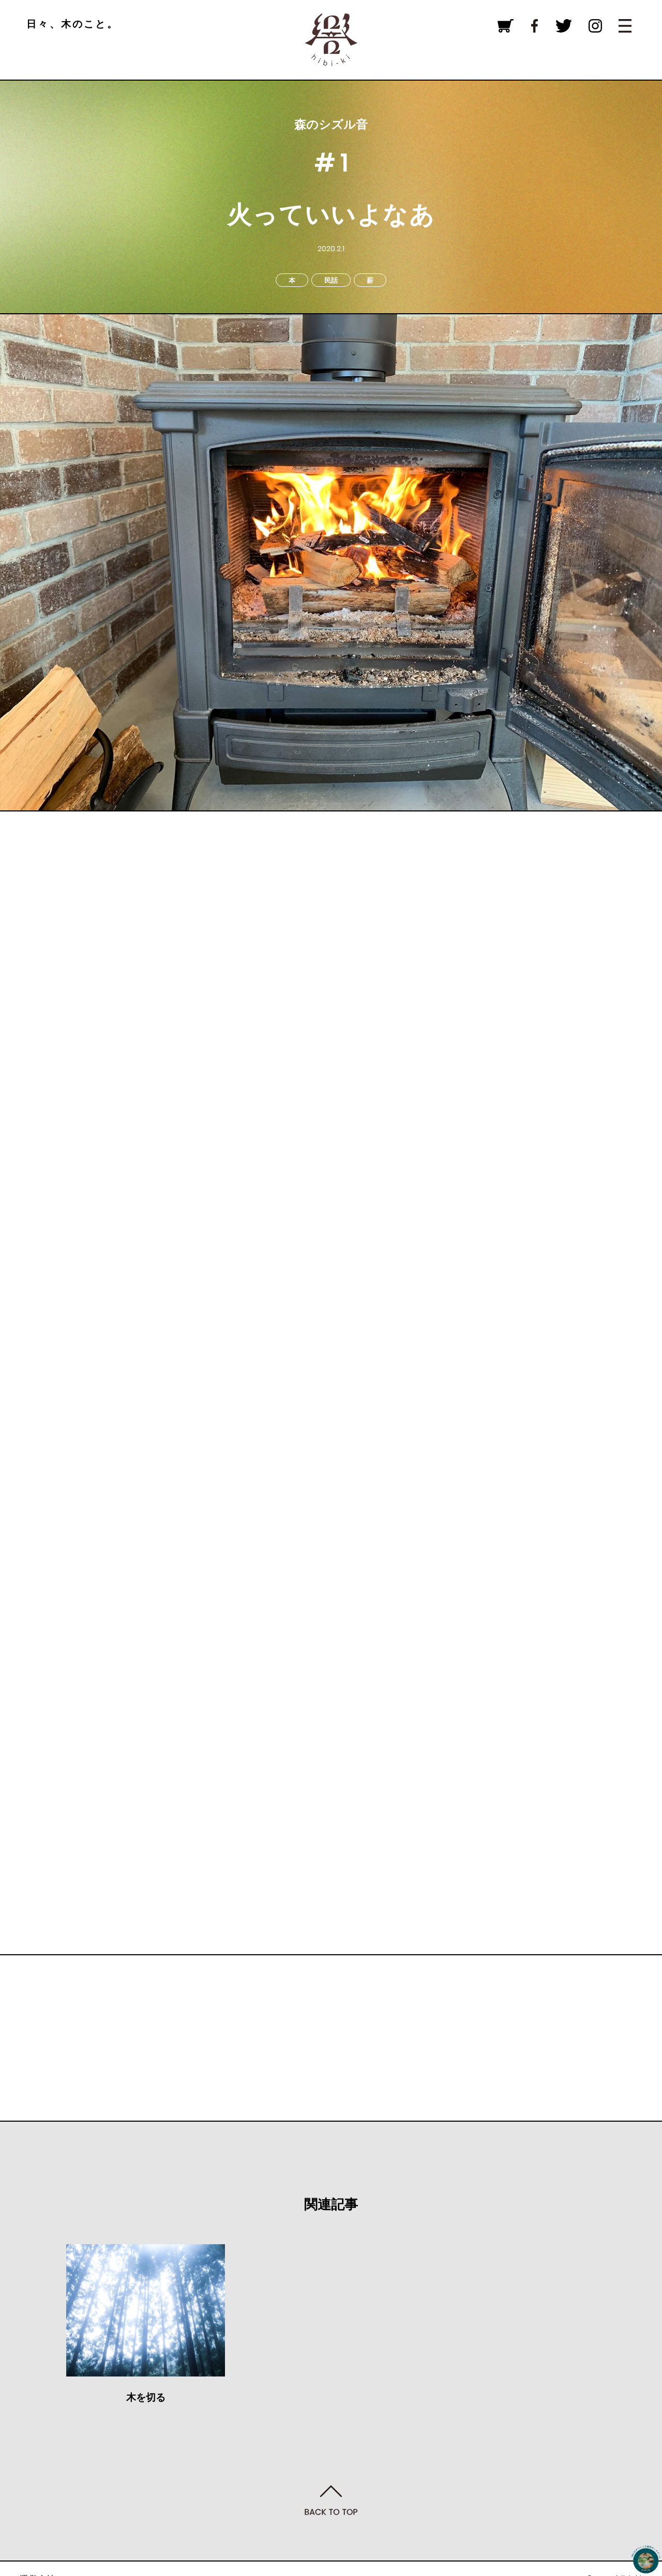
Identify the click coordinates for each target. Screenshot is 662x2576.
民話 (331, 280)
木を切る (146, 2397)
